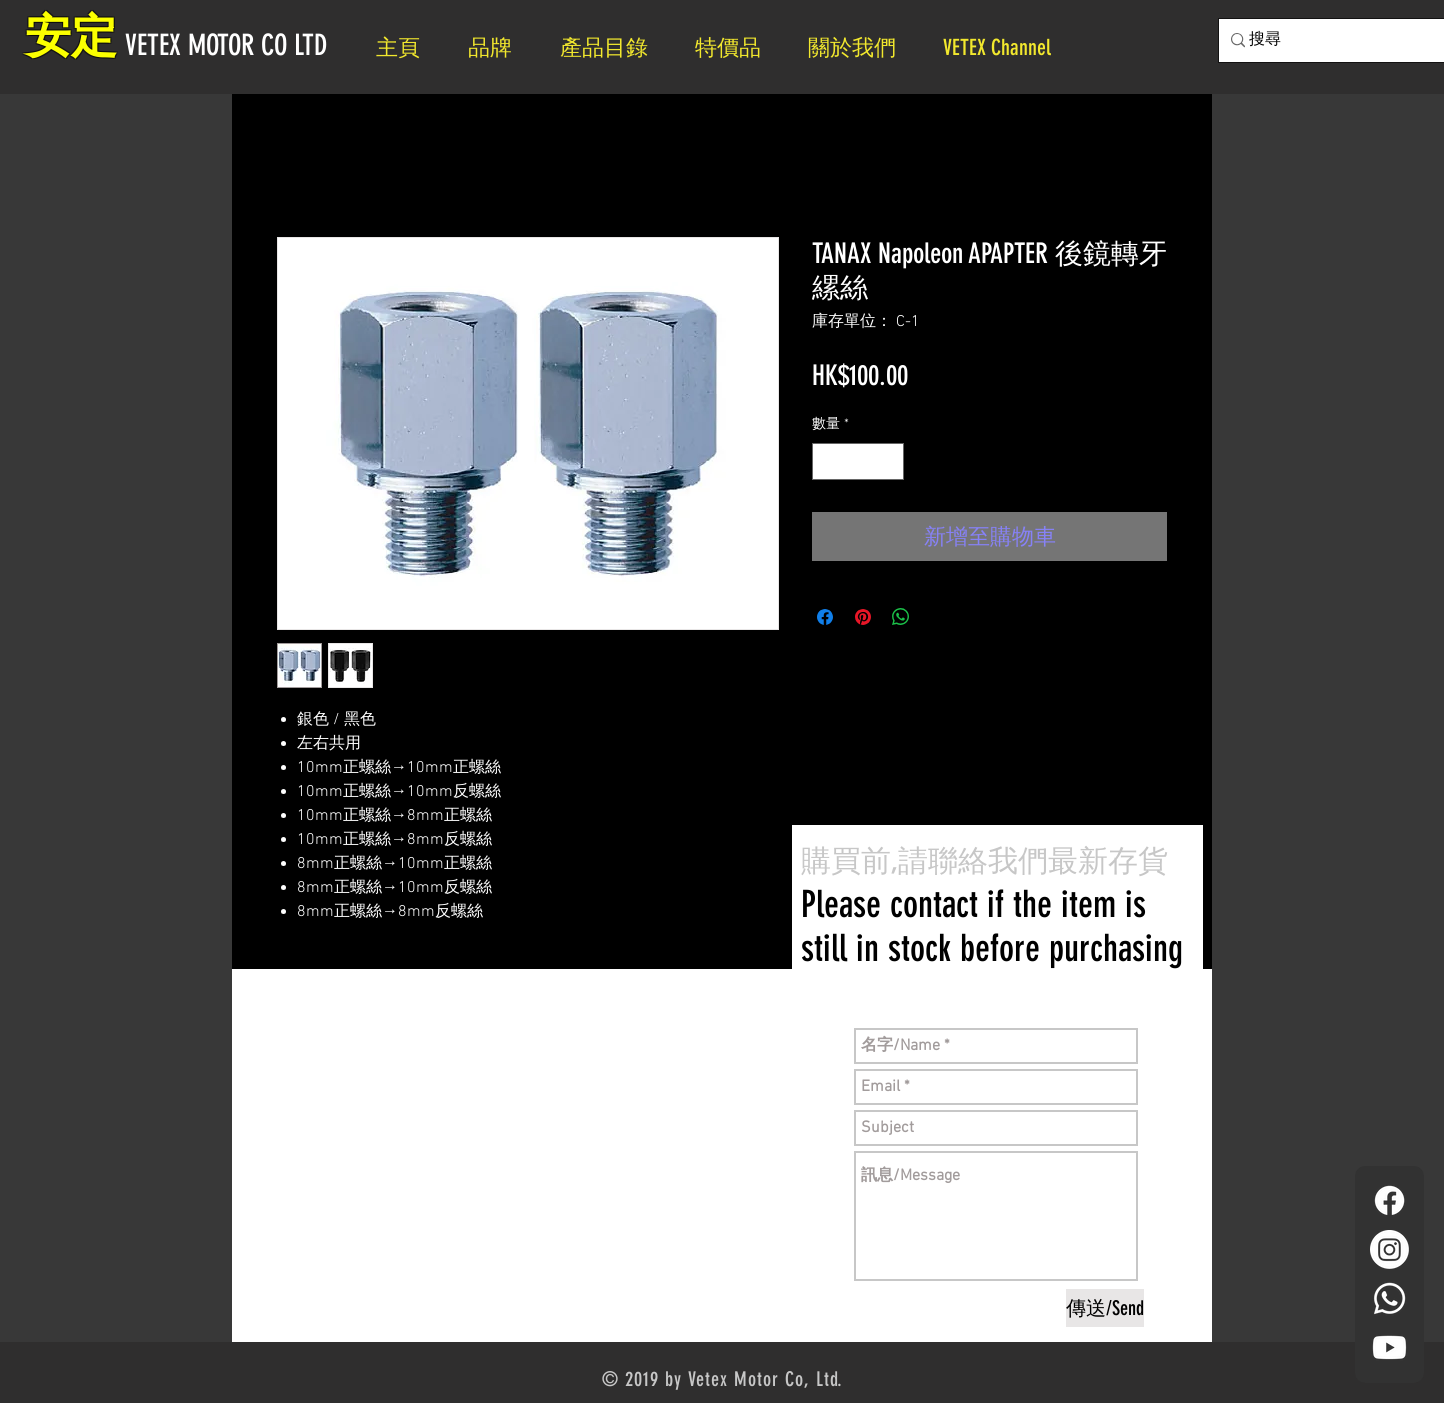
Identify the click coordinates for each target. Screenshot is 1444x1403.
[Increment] (888, 461)
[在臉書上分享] (825, 617)
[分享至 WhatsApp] (901, 617)
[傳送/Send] (1105, 1308)
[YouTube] (1389, 1347)
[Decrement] (827, 461)
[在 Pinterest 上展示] (863, 617)
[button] (860, 47)
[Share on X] (939, 617)
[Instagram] (1389, 1249)
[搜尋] (1332, 40)
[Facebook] (1389, 1200)
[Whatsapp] (1389, 1298)
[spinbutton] (858, 461)
